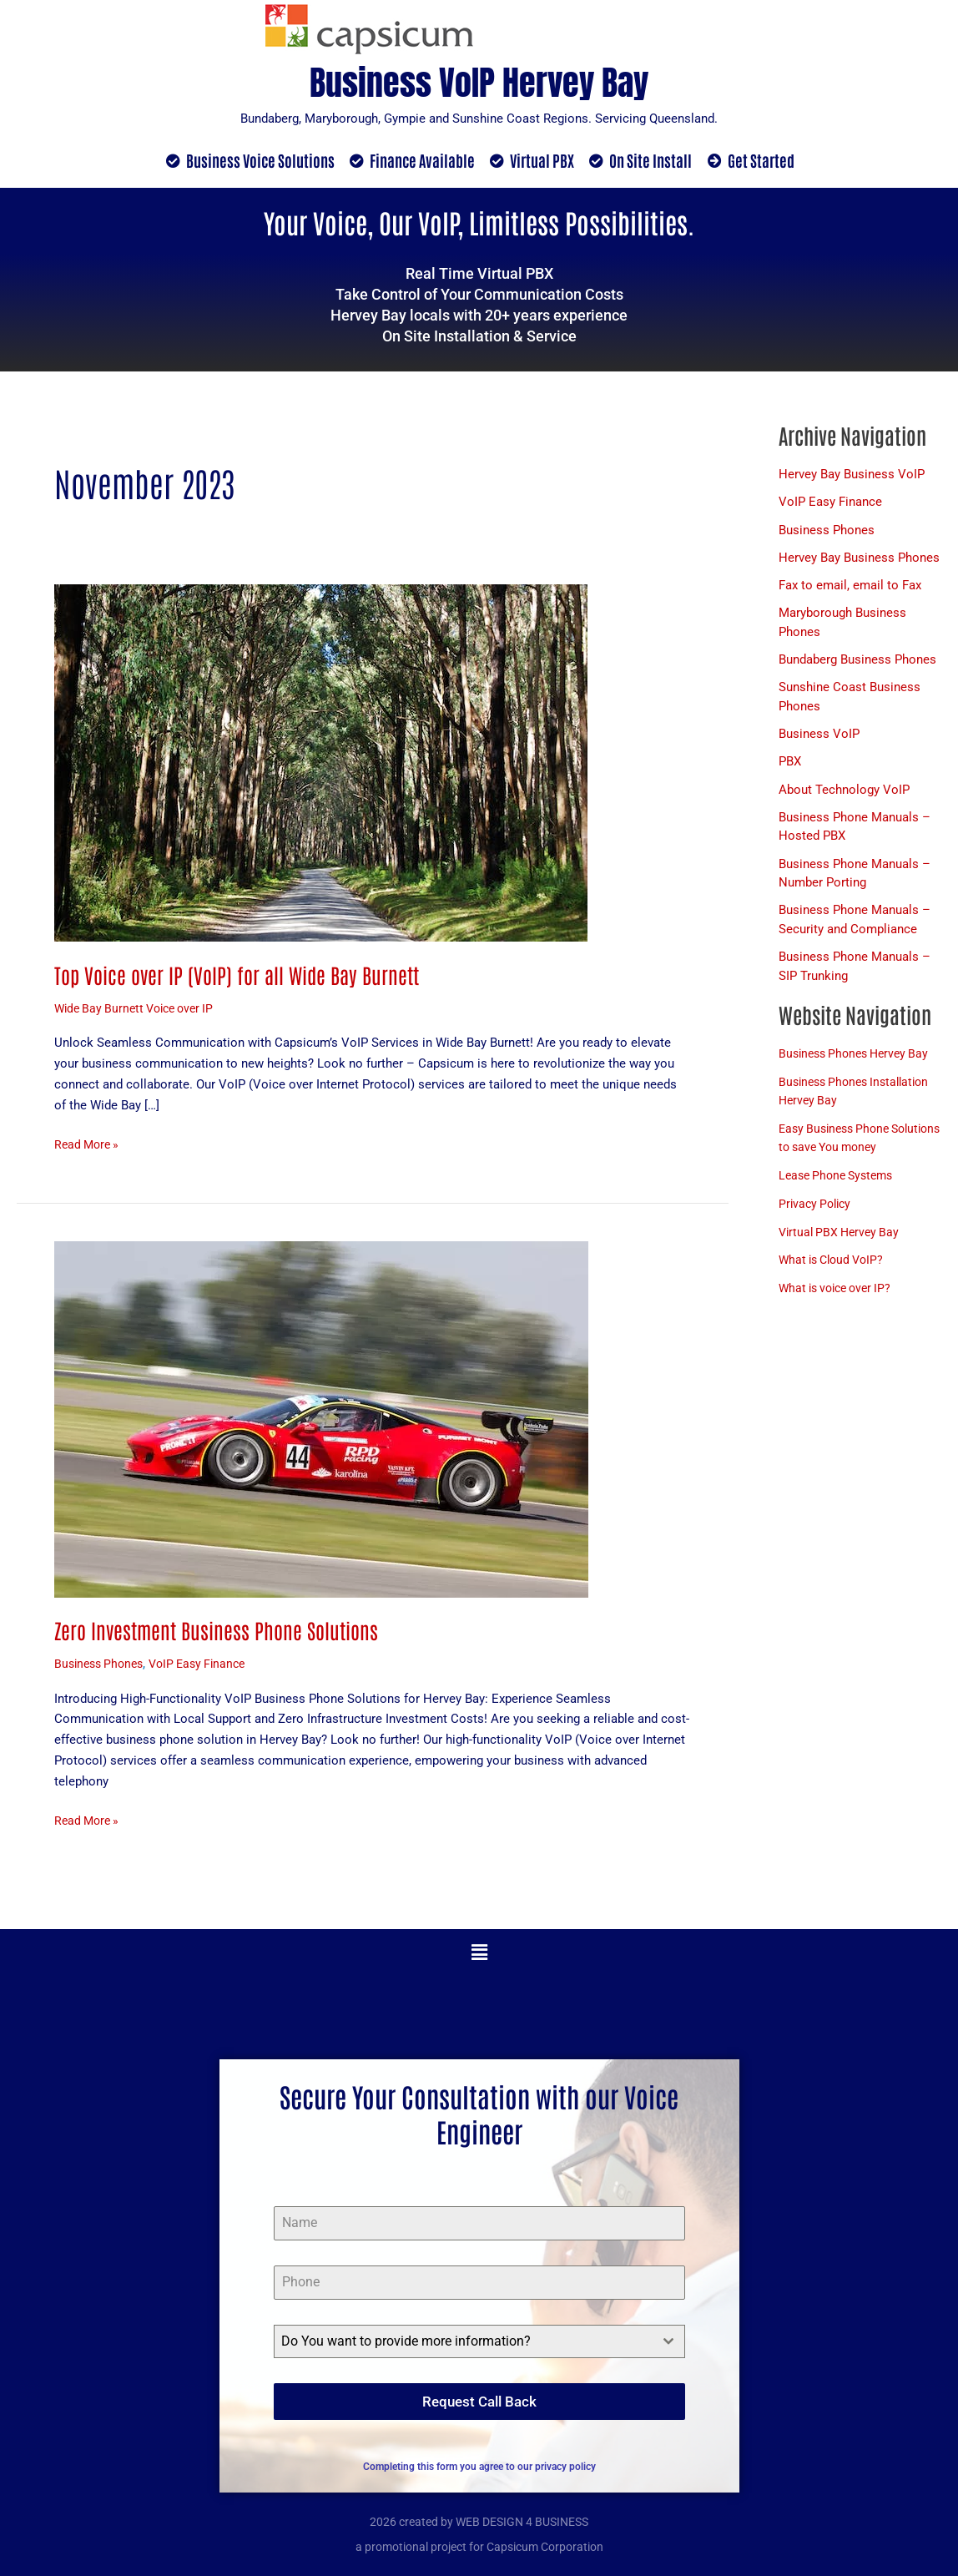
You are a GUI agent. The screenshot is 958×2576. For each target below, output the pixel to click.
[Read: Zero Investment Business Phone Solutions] (321, 1419)
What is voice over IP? (840, 1313)
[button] (479, 1954)
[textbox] (464, 2342)
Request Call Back (479, 2402)
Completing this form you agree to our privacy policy (479, 2461)
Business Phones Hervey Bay (859, 1060)
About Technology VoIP (844, 794)
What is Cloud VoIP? (835, 1285)
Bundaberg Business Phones (857, 662)
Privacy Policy (817, 1228)
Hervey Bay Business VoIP (852, 474)
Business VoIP (819, 737)
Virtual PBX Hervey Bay (842, 1257)
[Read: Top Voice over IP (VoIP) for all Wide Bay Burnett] (320, 762)
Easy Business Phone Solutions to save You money (840, 1154)
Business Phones (102, 1664)
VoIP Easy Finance (208, 1664)
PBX (790, 766)
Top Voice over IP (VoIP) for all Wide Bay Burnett (242, 975)
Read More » (89, 1144)
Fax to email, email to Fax (850, 587)
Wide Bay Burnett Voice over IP (140, 1009)
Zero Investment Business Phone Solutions (221, 1630)
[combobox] (479, 2342)
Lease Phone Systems (840, 1201)
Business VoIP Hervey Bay (479, 79)
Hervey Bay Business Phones (859, 559)
